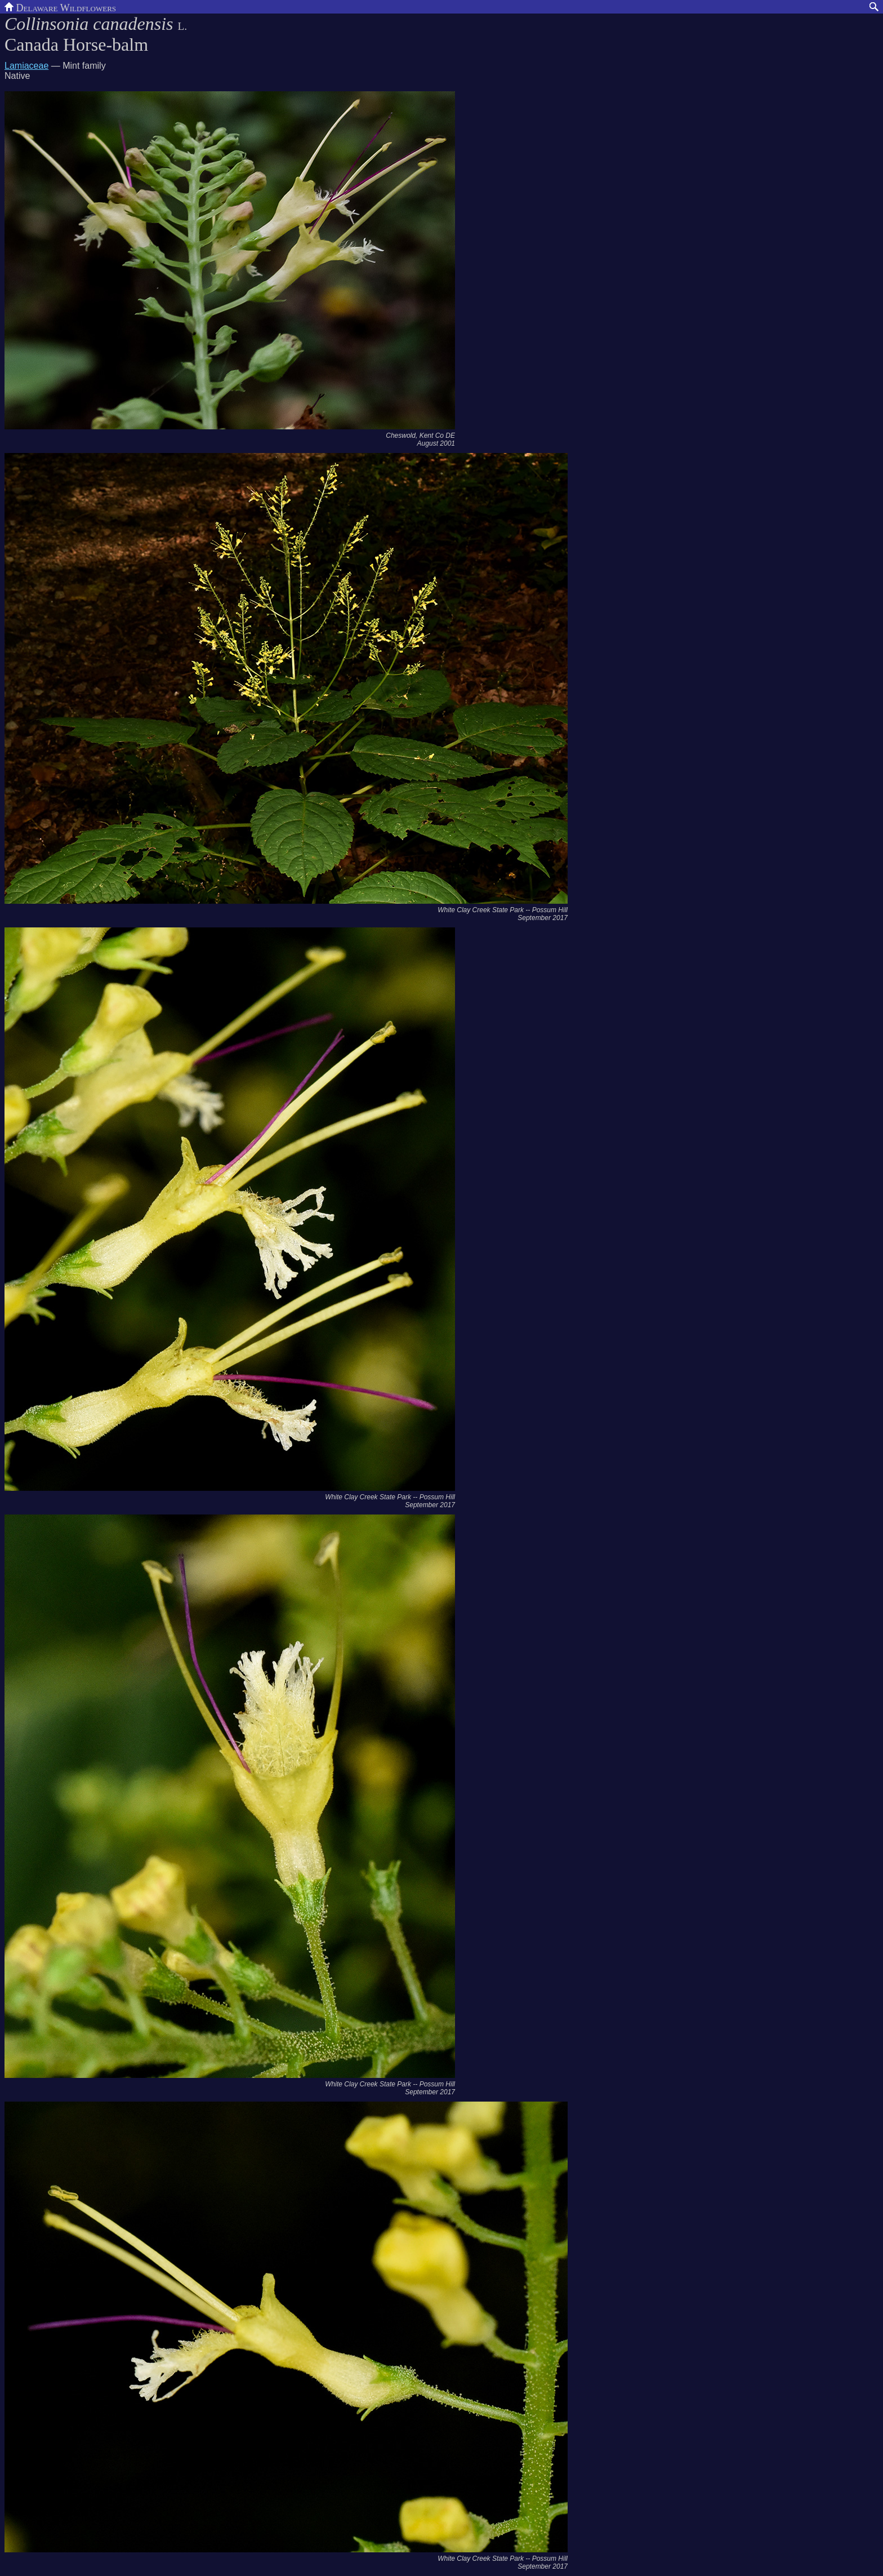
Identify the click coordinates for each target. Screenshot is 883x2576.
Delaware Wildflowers (60, 6)
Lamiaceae (26, 65)
